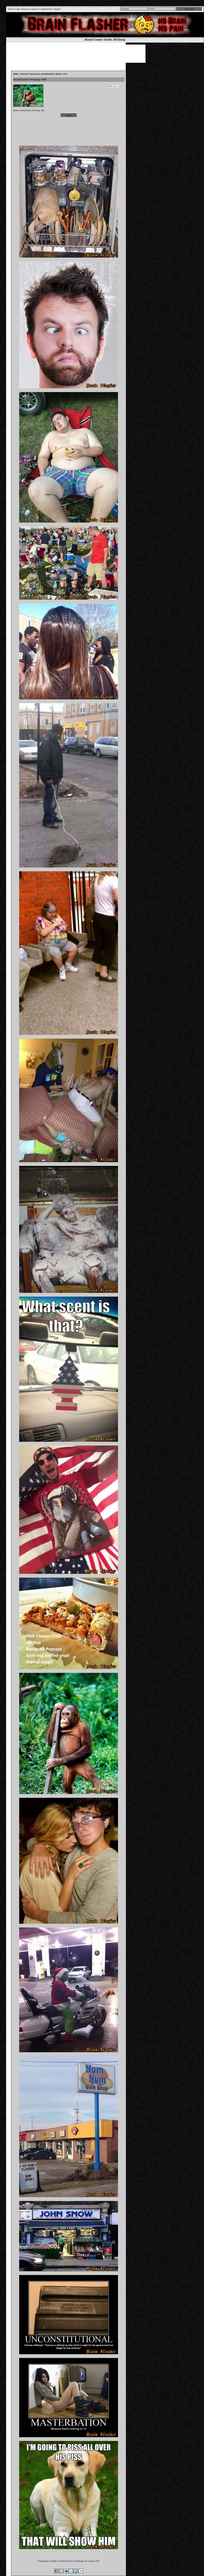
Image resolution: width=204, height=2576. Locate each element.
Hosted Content (93, 39)
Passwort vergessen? (31, 9)
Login (17, 9)
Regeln (57, 9)
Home (10, 9)
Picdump (36, 110)
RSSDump (119, 39)
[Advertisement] (103, 53)
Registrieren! (46, 9)
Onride (108, 39)
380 (42, 110)
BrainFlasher (25, 110)
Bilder (16, 110)
